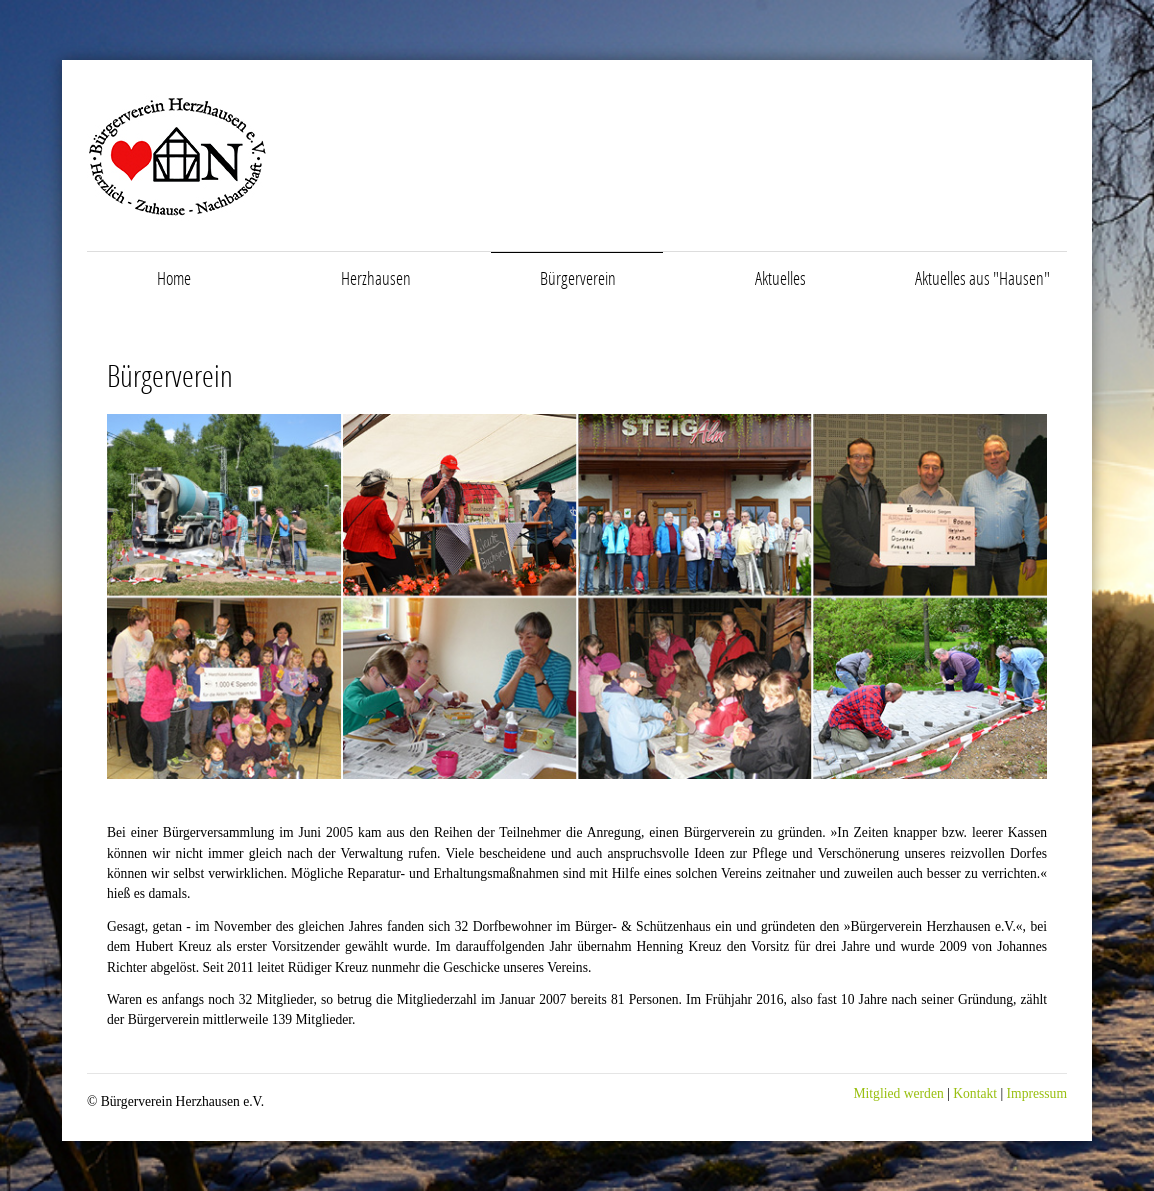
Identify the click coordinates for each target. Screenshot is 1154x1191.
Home (174, 278)
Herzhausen (376, 278)
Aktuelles (780, 278)
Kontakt (973, 1093)
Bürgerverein (578, 278)
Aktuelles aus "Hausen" (982, 278)
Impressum (1037, 1093)
